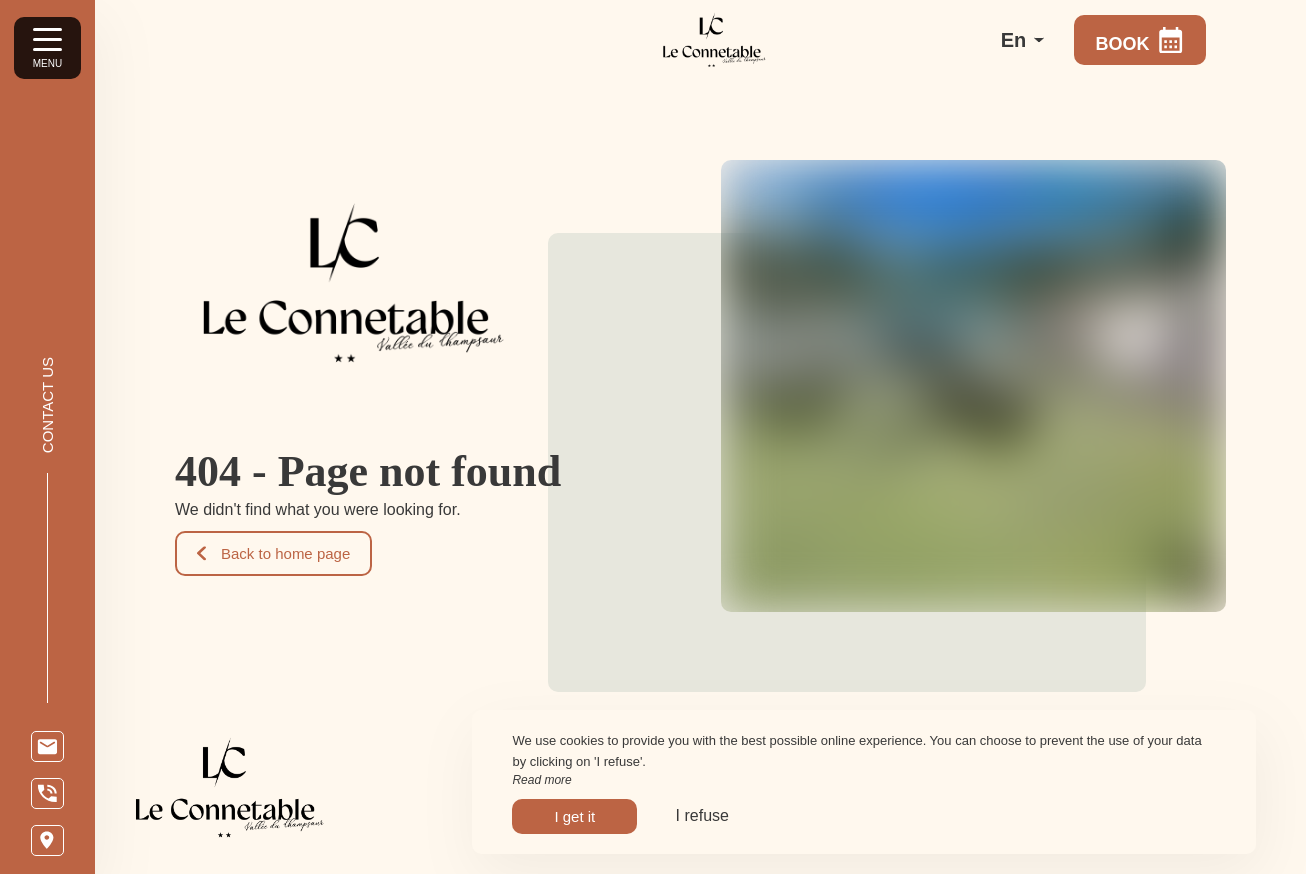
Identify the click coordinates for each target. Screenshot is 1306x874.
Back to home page (273, 553)
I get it (574, 816)
